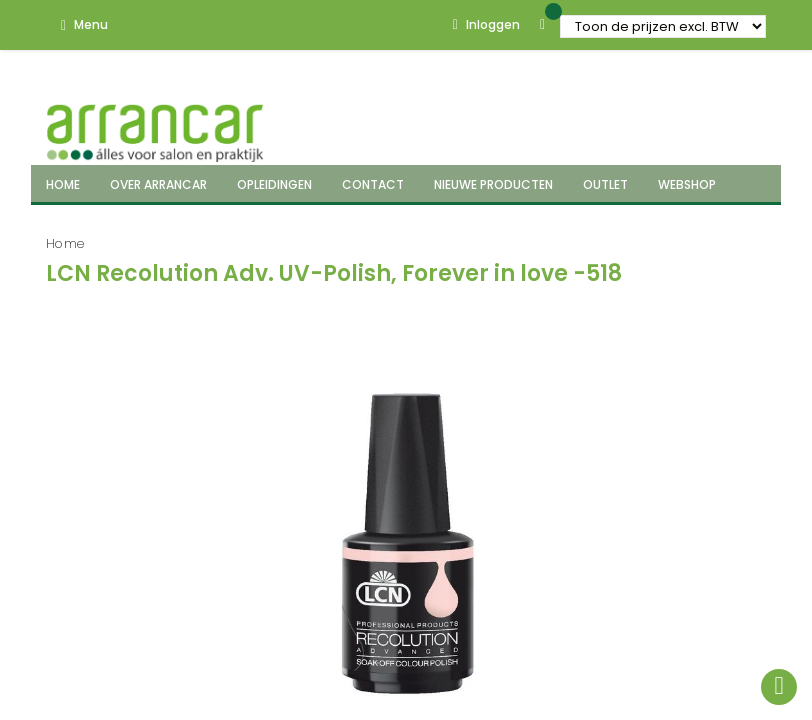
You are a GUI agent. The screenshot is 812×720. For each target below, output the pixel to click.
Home (65, 243)
